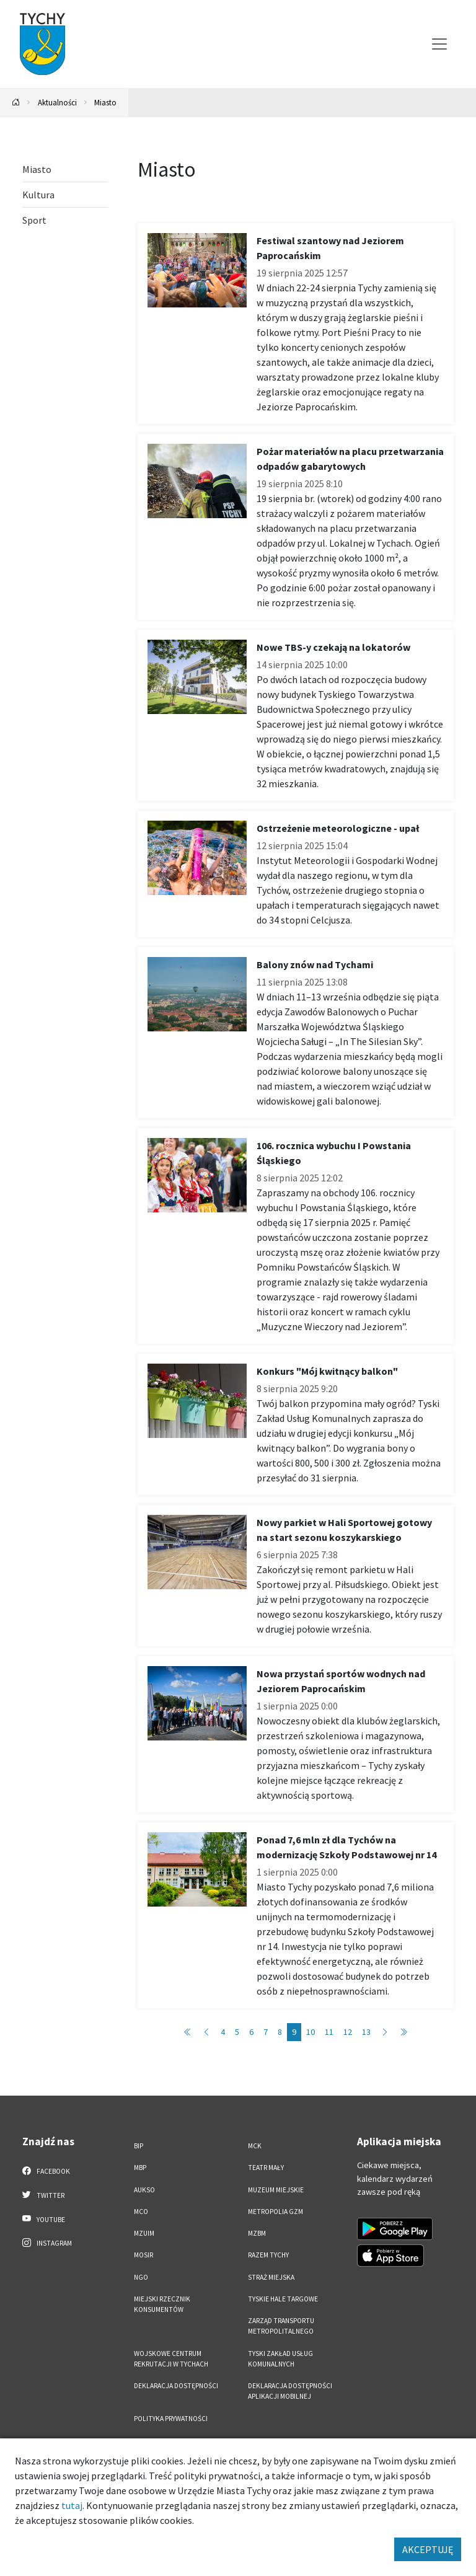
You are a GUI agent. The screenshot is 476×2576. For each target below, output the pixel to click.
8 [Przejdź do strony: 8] (280, 2031)
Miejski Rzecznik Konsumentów (162, 2304)
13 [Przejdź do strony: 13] (366, 2031)
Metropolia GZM (275, 2211)
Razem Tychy (268, 2255)
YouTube (43, 2219)
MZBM (257, 2233)
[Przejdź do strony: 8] (206, 2032)
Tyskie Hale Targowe (283, 2299)
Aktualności (57, 102)
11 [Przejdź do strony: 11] (329, 2031)
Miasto (105, 102)
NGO (141, 2277)
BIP (138, 2146)
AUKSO (144, 2190)
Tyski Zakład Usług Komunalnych (280, 2358)
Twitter (43, 2194)
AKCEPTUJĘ (427, 2549)
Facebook (46, 2170)
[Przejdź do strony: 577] (403, 2032)
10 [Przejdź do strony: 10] (310, 2031)
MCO (141, 2211)
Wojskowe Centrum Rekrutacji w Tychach (171, 2358)
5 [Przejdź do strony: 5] (237, 2031)
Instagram (47, 2242)
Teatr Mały (266, 2167)
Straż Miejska (271, 2277)
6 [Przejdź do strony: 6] (251, 2031)
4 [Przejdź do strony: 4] (223, 2031)
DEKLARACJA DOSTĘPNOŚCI (176, 2385)
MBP (140, 2167)
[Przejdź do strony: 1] (187, 2032)
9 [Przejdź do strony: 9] (294, 2031)
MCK (255, 2146)
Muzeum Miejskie (276, 2190)
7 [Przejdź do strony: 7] (265, 2031)
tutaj (71, 2505)
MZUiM (144, 2233)
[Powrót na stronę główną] (16, 103)
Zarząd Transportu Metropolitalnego (281, 2326)
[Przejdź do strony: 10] (385, 2032)
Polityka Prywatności (171, 2418)
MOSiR (143, 2255)
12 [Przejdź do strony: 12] (347, 2031)
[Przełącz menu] (439, 44)
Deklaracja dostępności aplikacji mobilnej (290, 2391)
